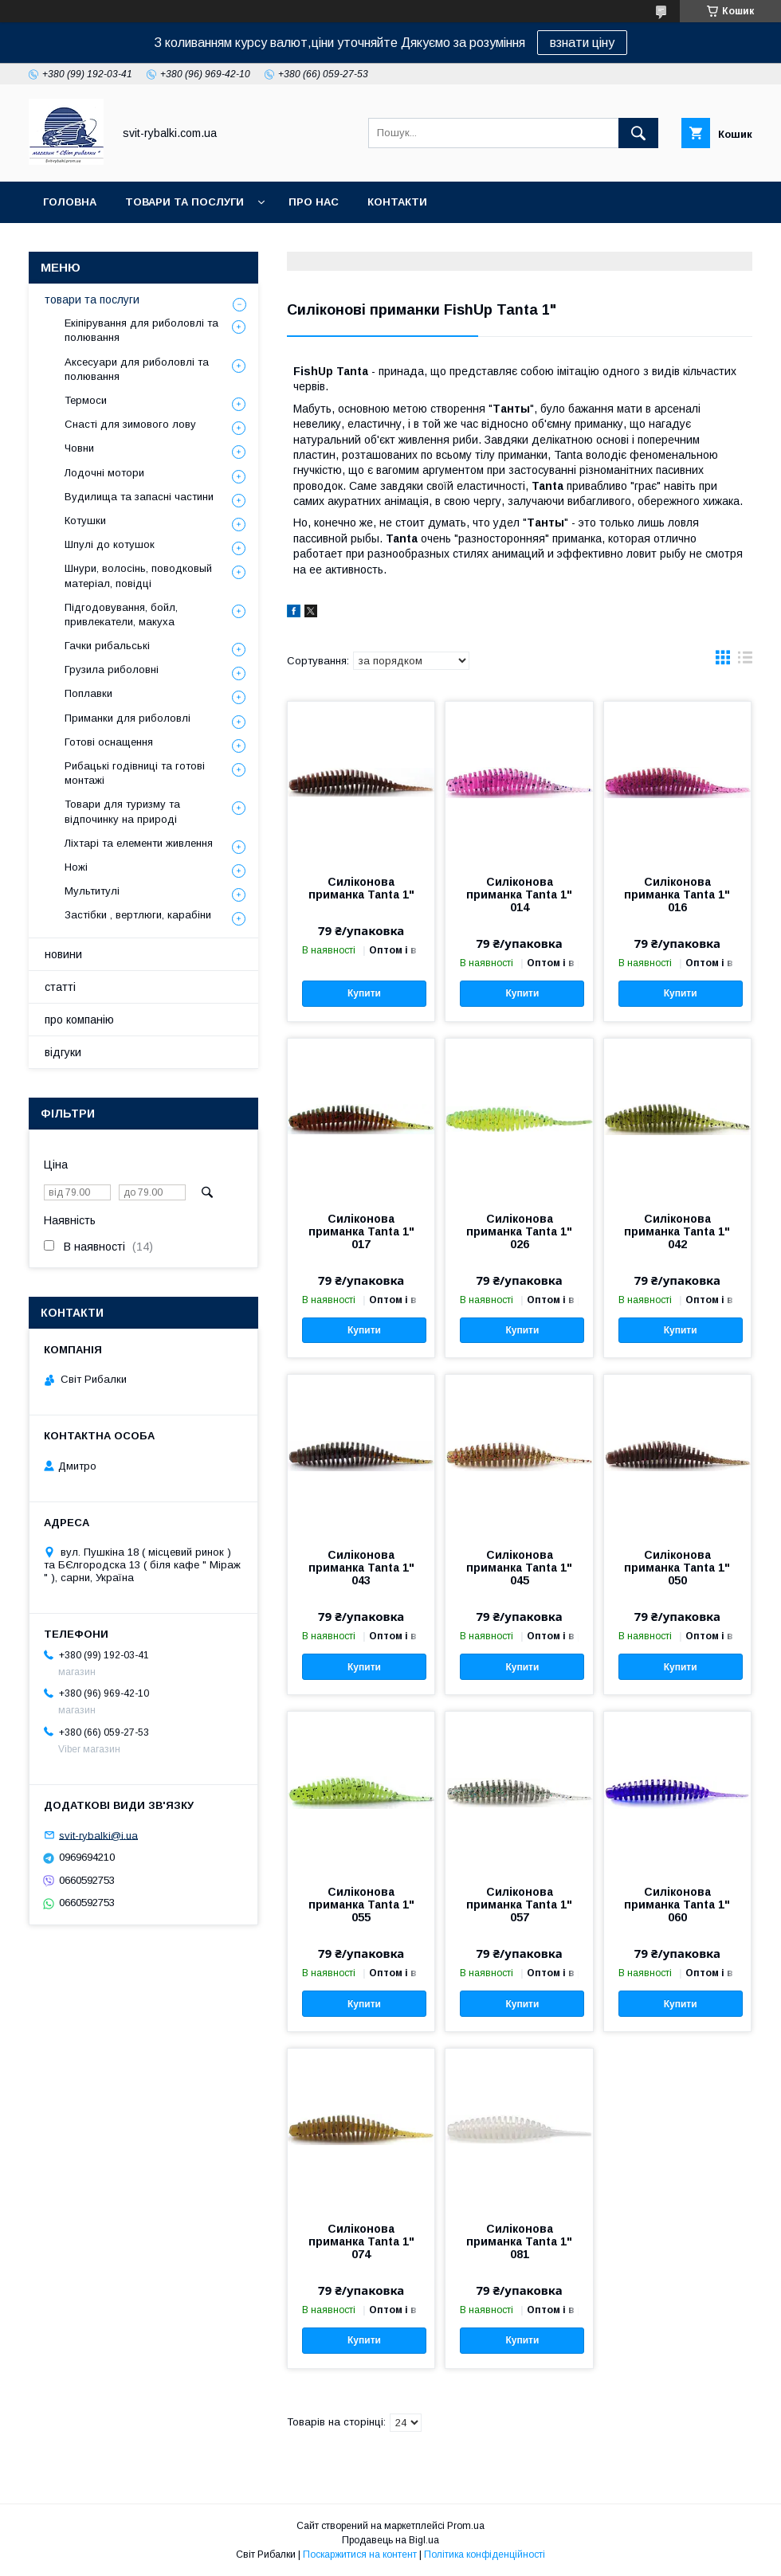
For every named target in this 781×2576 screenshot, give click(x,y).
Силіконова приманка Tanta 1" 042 (677, 1231)
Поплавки (88, 693)
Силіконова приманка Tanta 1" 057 (519, 1904)
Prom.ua (466, 2525)
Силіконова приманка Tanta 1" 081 (519, 2241)
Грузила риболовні (112, 669)
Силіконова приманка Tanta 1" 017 (361, 1231)
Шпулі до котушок (110, 544)
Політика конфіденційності (484, 2554)
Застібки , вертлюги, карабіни (138, 915)
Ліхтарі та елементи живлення (139, 843)
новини (63, 954)
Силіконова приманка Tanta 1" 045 (519, 1567)
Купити (364, 993)
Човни (79, 448)
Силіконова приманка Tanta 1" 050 (677, 1567)
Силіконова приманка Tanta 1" (361, 888)
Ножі (76, 867)
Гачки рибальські (107, 646)
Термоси (86, 400)
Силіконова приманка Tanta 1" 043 (361, 1567)
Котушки (85, 521)
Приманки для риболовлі (127, 718)
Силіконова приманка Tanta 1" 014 (519, 894)
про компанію (79, 1019)
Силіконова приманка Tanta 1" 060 (677, 1904)
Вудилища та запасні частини (139, 497)
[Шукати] (638, 133)
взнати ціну (582, 42)
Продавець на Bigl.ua (390, 2540)
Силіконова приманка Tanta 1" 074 (361, 2241)
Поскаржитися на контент (360, 2554)
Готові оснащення (109, 742)
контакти (397, 202)
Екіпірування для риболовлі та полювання (141, 330)
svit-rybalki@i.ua (98, 1835)
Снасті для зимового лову (130, 424)
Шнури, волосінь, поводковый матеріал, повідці (138, 575)
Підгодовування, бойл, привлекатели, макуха (121, 614)
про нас (313, 202)
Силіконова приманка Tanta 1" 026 (519, 1231)
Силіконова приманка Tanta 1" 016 (677, 894)
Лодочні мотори (104, 473)
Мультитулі (92, 891)
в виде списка (745, 661)
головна (69, 202)
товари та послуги (184, 202)
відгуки (63, 1052)
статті (60, 987)
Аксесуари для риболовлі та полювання (137, 369)
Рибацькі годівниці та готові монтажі (135, 773)
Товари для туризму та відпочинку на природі (122, 811)
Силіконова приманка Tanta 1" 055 (361, 1904)
